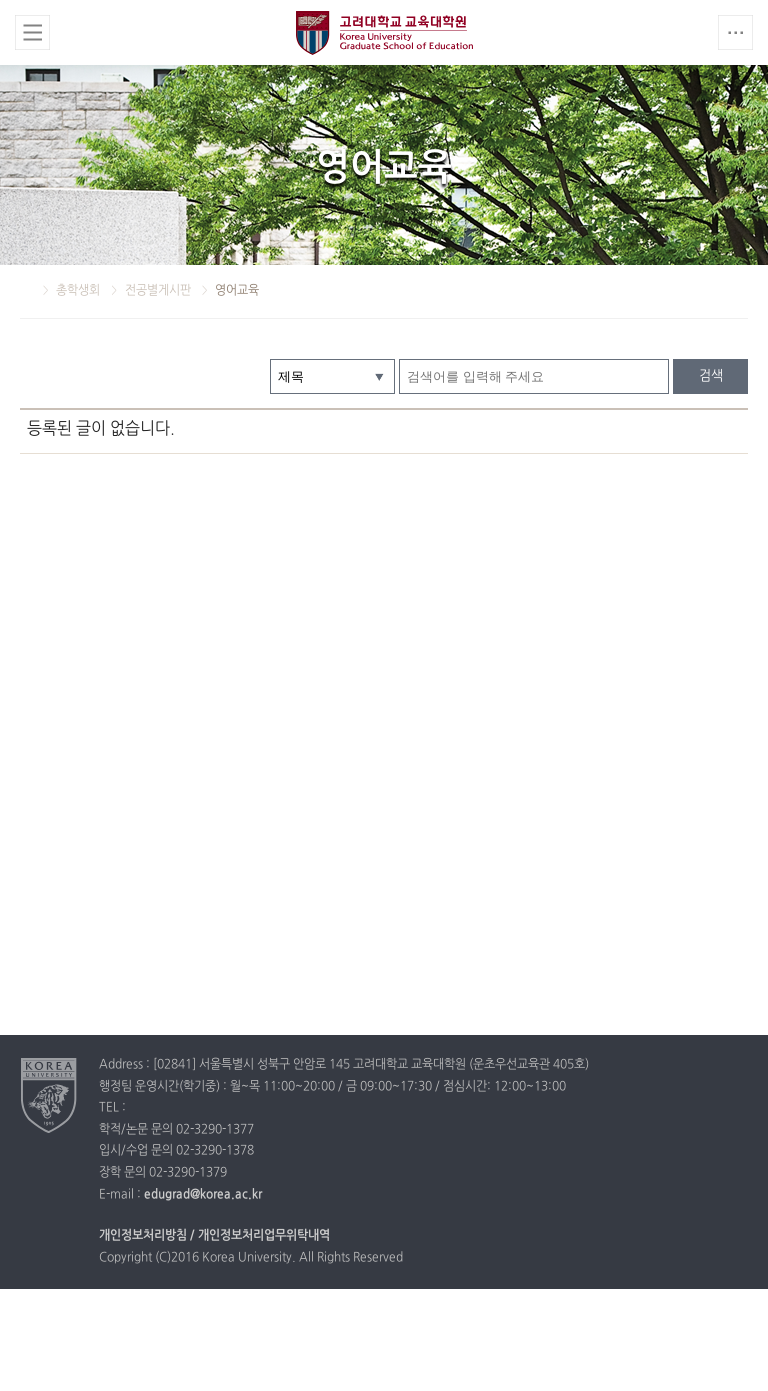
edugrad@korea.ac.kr (203, 1195)
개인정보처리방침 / (147, 1236)
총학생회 (79, 291)
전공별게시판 (159, 291)
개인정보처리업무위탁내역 (264, 1236)
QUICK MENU (735, 32)
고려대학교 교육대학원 (384, 33)
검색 (711, 376)
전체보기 (32, 32)
